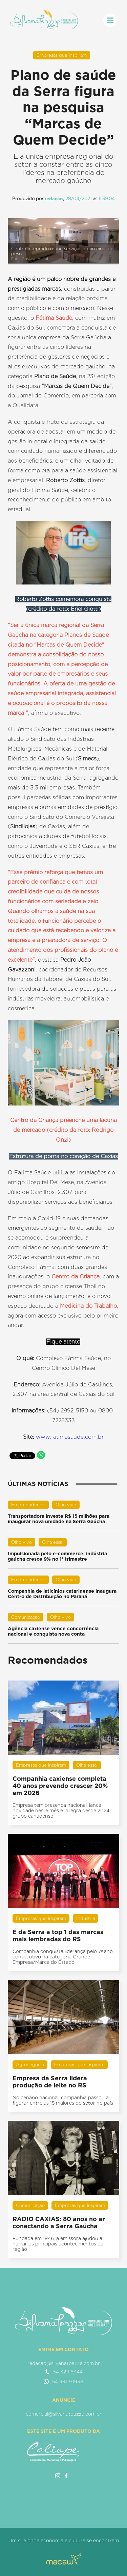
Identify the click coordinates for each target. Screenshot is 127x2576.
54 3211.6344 (64, 2372)
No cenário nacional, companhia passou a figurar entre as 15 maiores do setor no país (63, 2100)
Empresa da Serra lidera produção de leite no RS (50, 2082)
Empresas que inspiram (62, 55)
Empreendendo (28, 1504)
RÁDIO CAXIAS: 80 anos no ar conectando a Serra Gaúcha (59, 2222)
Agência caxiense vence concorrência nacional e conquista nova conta (53, 1631)
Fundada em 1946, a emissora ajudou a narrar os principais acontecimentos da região (58, 2244)
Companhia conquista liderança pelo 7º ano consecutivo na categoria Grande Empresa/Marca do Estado (63, 1957)
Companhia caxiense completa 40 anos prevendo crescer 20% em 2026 (60, 1785)
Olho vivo (66, 1504)
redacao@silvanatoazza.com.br (63, 2363)
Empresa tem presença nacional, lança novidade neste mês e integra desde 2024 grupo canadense (61, 1810)
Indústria (85, 1918)
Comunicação (25, 1617)
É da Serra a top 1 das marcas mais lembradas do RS (58, 1935)
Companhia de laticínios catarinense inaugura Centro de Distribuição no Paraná (62, 1593)
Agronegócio (30, 2064)
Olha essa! (52, 1542)
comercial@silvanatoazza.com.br (64, 2414)
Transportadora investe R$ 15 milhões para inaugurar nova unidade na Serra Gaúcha (58, 1518)
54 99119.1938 (63, 2381)
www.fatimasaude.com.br (70, 1437)
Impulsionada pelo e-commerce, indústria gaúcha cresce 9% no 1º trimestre (57, 1556)
